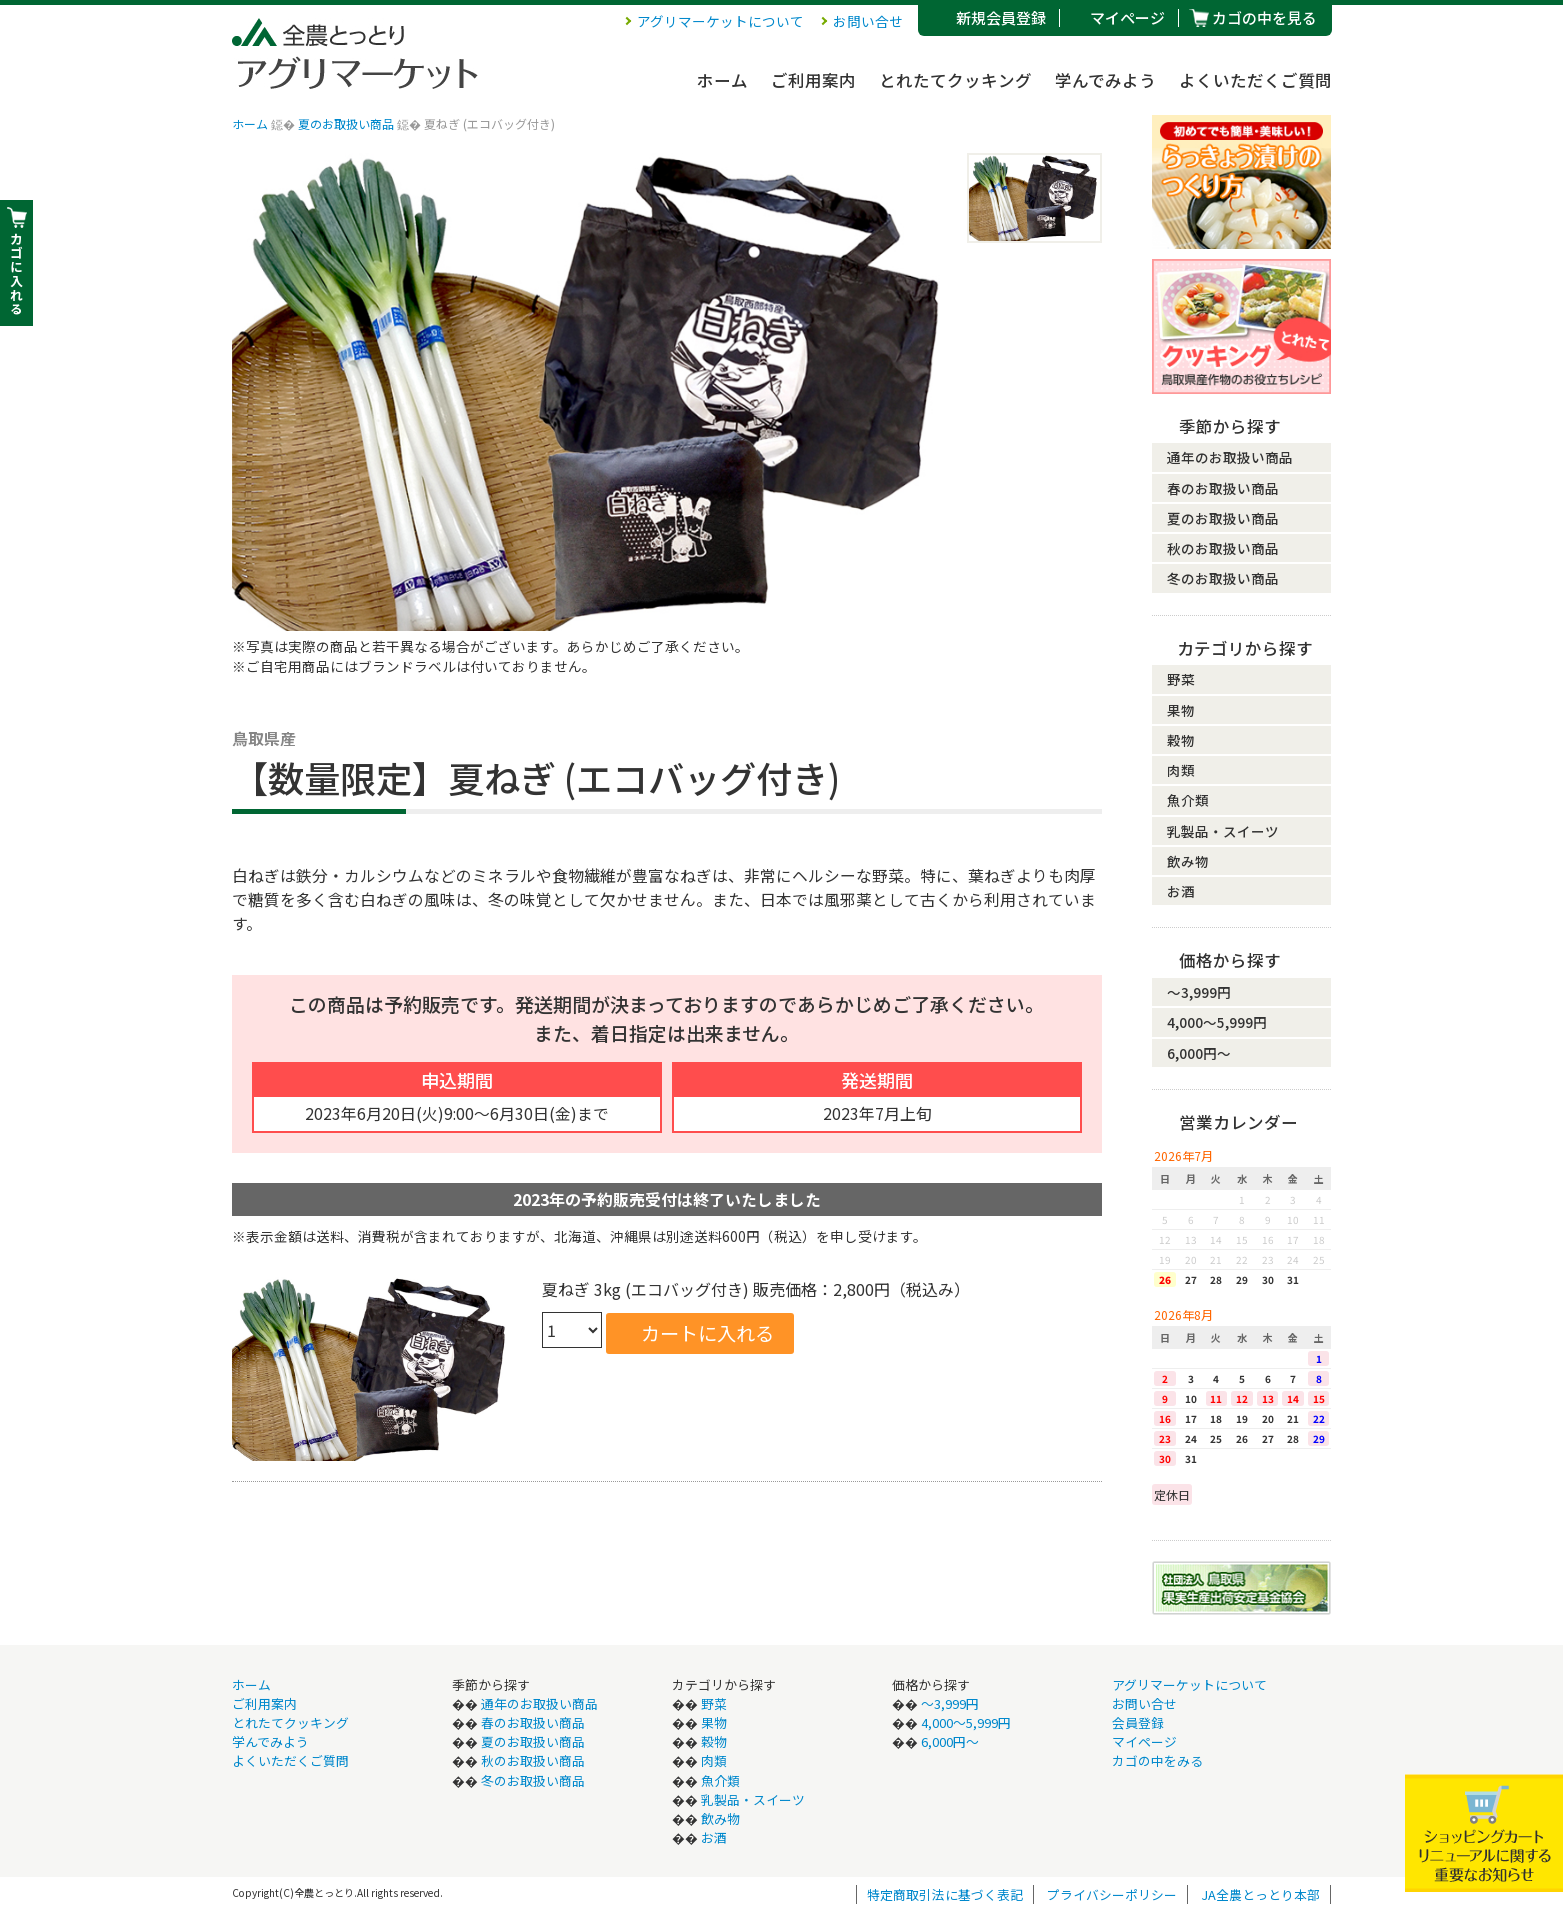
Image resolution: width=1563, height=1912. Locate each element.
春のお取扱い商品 (1223, 488)
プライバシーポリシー (1112, 1894)
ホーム (722, 80)
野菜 (1181, 679)
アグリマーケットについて (720, 21)
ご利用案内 (813, 80)
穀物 (1181, 740)
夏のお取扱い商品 (346, 123)
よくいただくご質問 (1255, 80)
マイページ (1127, 17)
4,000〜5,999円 (1217, 1022)
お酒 (1181, 891)
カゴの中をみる (1157, 1760)
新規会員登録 (1001, 17)
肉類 (1181, 770)
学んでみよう (1105, 80)
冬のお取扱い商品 (1223, 578)
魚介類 (1188, 800)
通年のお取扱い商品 (1230, 457)
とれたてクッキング (955, 80)
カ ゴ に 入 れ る (16, 273)
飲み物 (1188, 861)
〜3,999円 (1199, 992)
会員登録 (1138, 1722)
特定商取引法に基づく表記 (945, 1894)
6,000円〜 (1199, 1053)
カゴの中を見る (1264, 17)
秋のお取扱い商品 (1223, 548)
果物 (1181, 710)
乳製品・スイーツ (1223, 831)
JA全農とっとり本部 (1260, 1894)
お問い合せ (868, 21)
